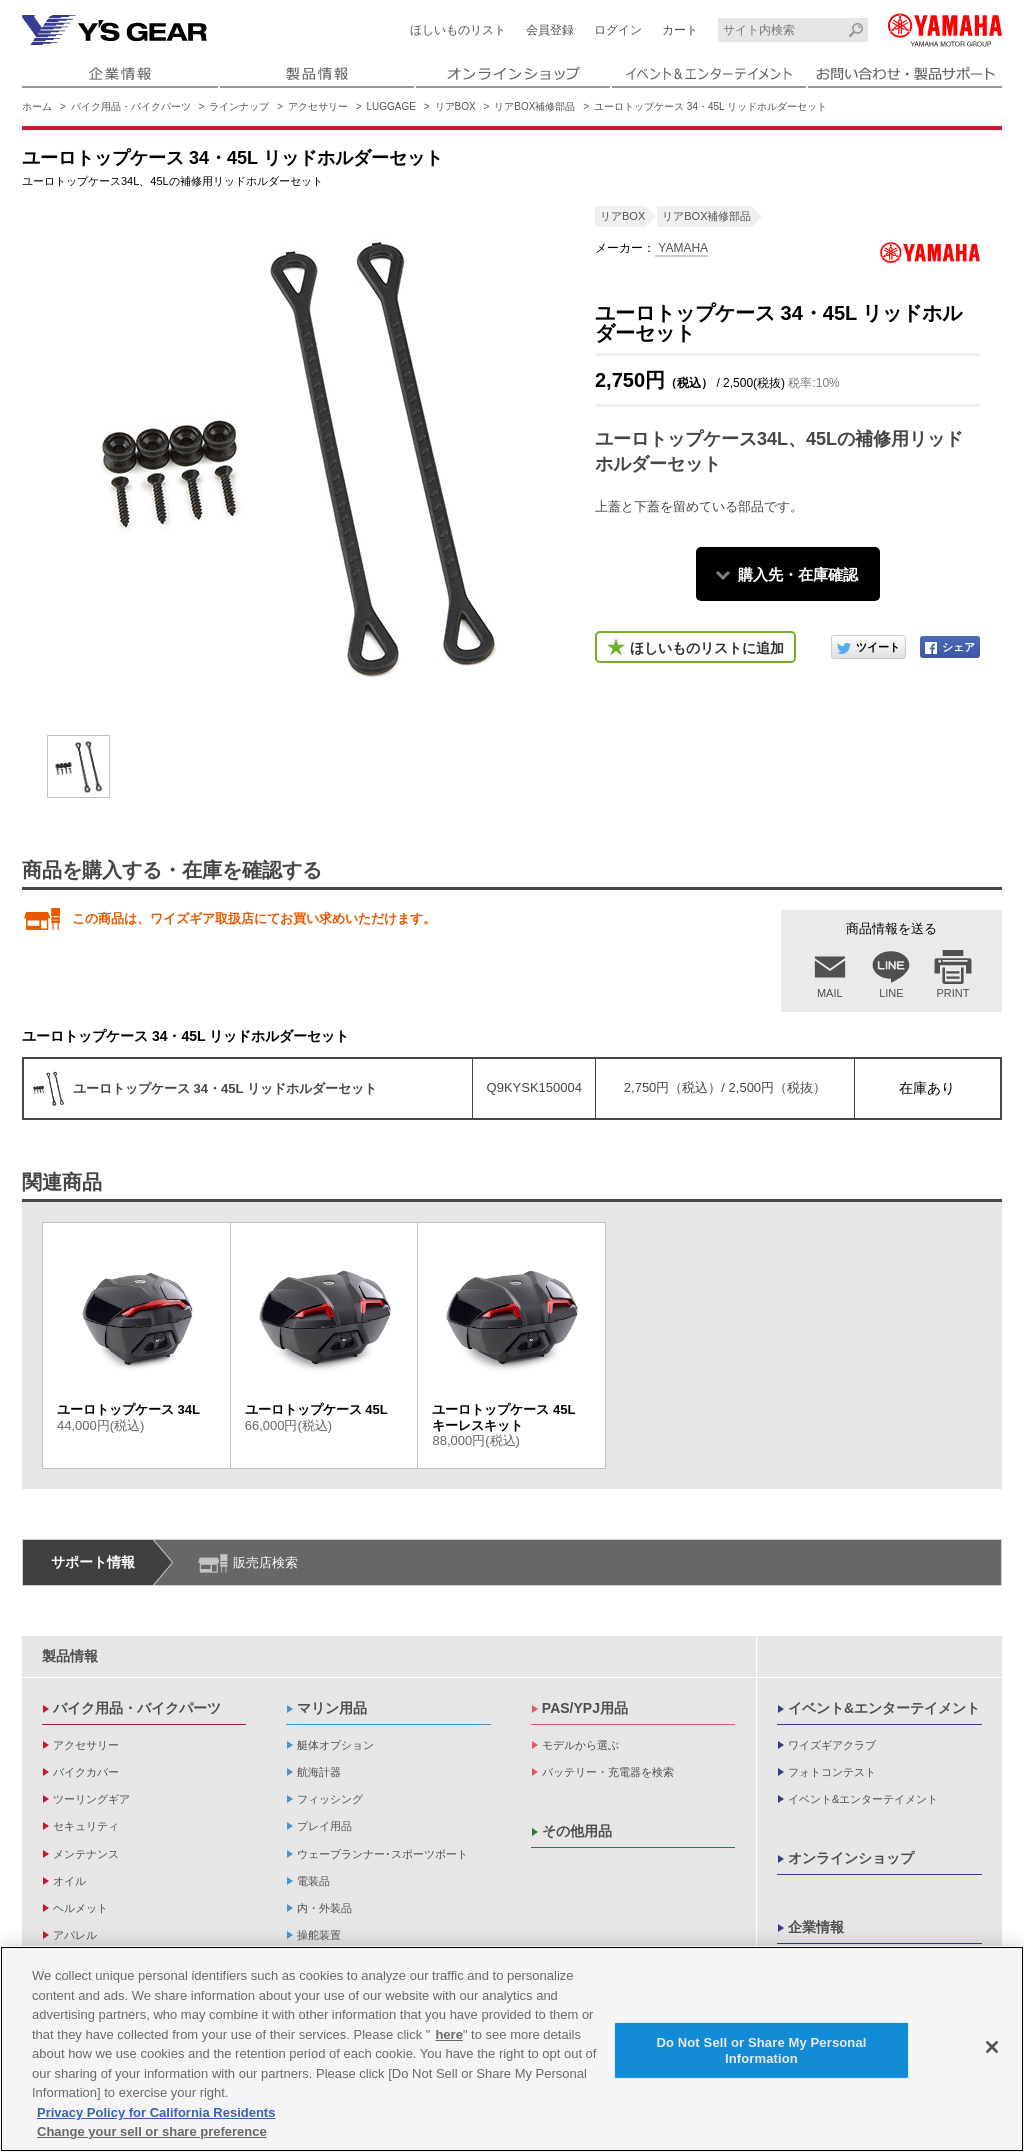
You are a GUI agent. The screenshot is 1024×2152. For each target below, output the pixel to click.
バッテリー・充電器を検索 (608, 1772)
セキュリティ (86, 1826)
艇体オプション (335, 1745)
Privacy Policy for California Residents (156, 2114)
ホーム (37, 106)
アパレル (75, 1935)
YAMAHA (681, 248)
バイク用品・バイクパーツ (131, 106)
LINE (891, 993)
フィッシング (330, 1799)
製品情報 (70, 1656)
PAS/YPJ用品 (585, 1708)
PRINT (953, 993)
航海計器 (319, 1772)
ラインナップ (239, 106)
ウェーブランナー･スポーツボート (382, 1854)
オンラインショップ (851, 1858)
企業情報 (816, 1927)
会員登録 (550, 30)
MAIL (830, 993)
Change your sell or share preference (152, 2134)
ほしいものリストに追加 (707, 648)
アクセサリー (318, 106)
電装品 (313, 1881)
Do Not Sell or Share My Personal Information (761, 2052)
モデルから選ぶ (580, 1745)
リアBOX (455, 106)
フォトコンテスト (832, 1772)
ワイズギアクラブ (832, 1745)
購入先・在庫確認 (798, 574)
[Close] (992, 2049)
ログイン (618, 30)
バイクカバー (86, 1772)
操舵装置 (319, 1935)
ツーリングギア (91, 1799)
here (448, 2036)
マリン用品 (332, 1708)
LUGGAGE (391, 106)
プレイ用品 (324, 1826)
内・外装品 (324, 1908)
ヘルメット (80, 1908)
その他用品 (577, 1831)
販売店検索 (265, 1562)
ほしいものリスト (458, 30)
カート (680, 30)
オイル (69, 1881)
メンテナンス (86, 1854)
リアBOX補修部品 (534, 106)
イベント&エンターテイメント (884, 1708)
